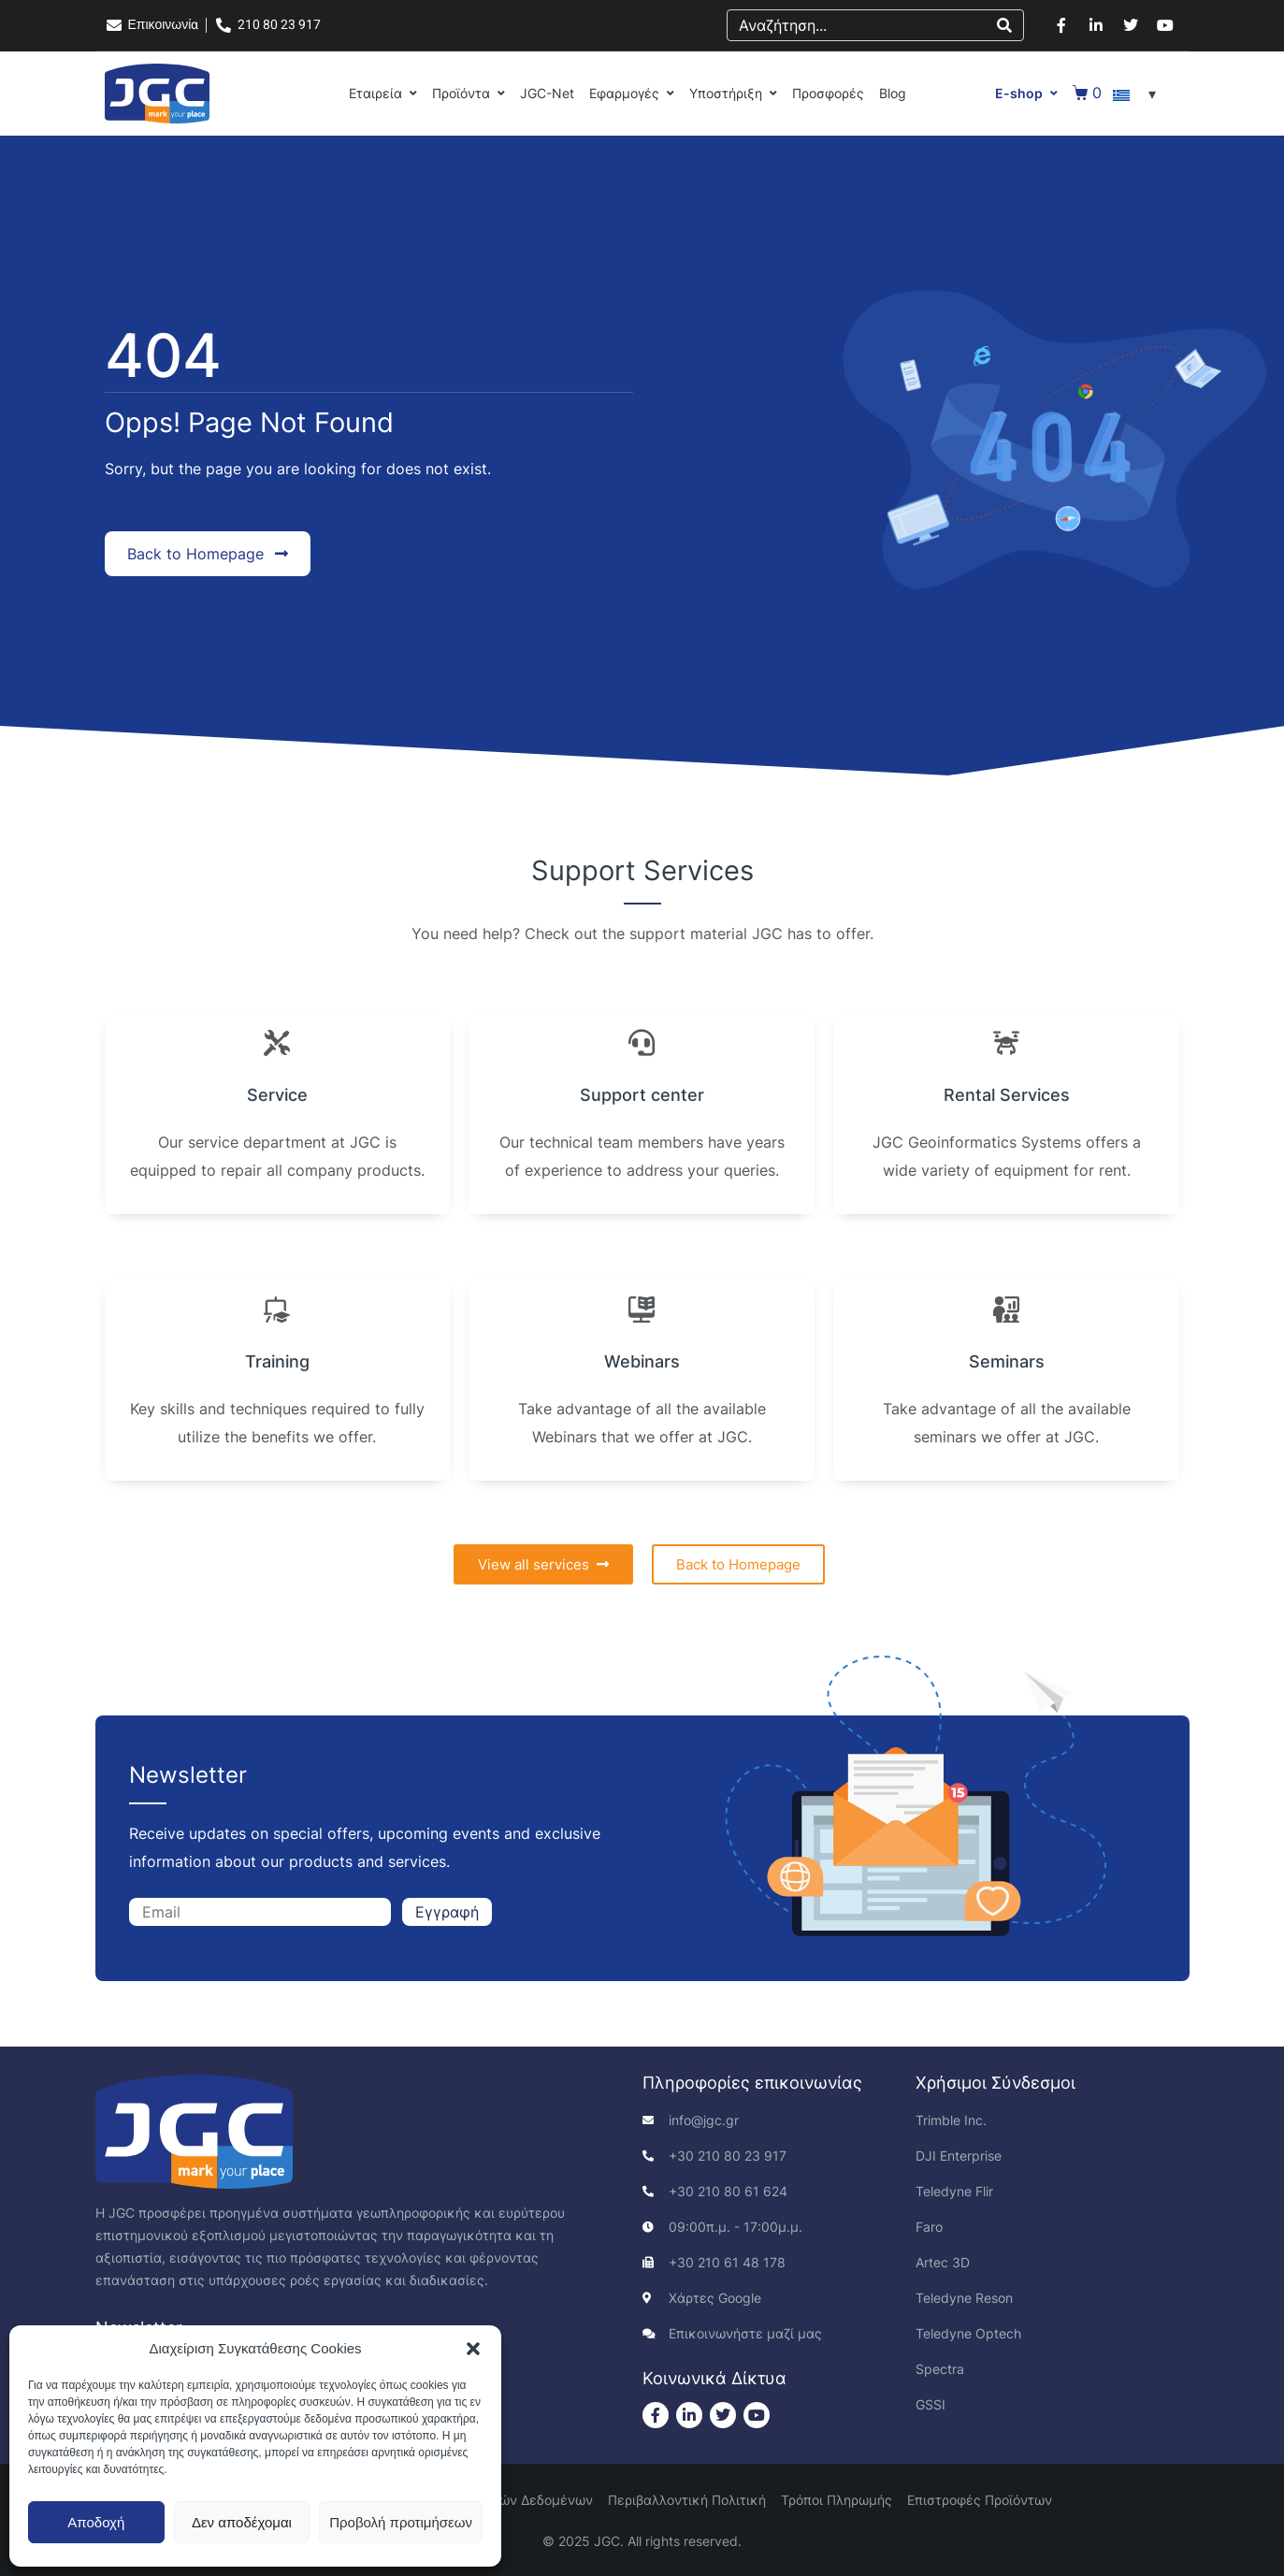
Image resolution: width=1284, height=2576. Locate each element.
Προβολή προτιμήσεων (400, 2522)
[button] (473, 2348)
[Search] (1004, 25)
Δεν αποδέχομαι (242, 2522)
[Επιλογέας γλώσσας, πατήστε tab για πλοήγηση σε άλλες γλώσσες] (1137, 93)
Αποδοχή (95, 2522)
